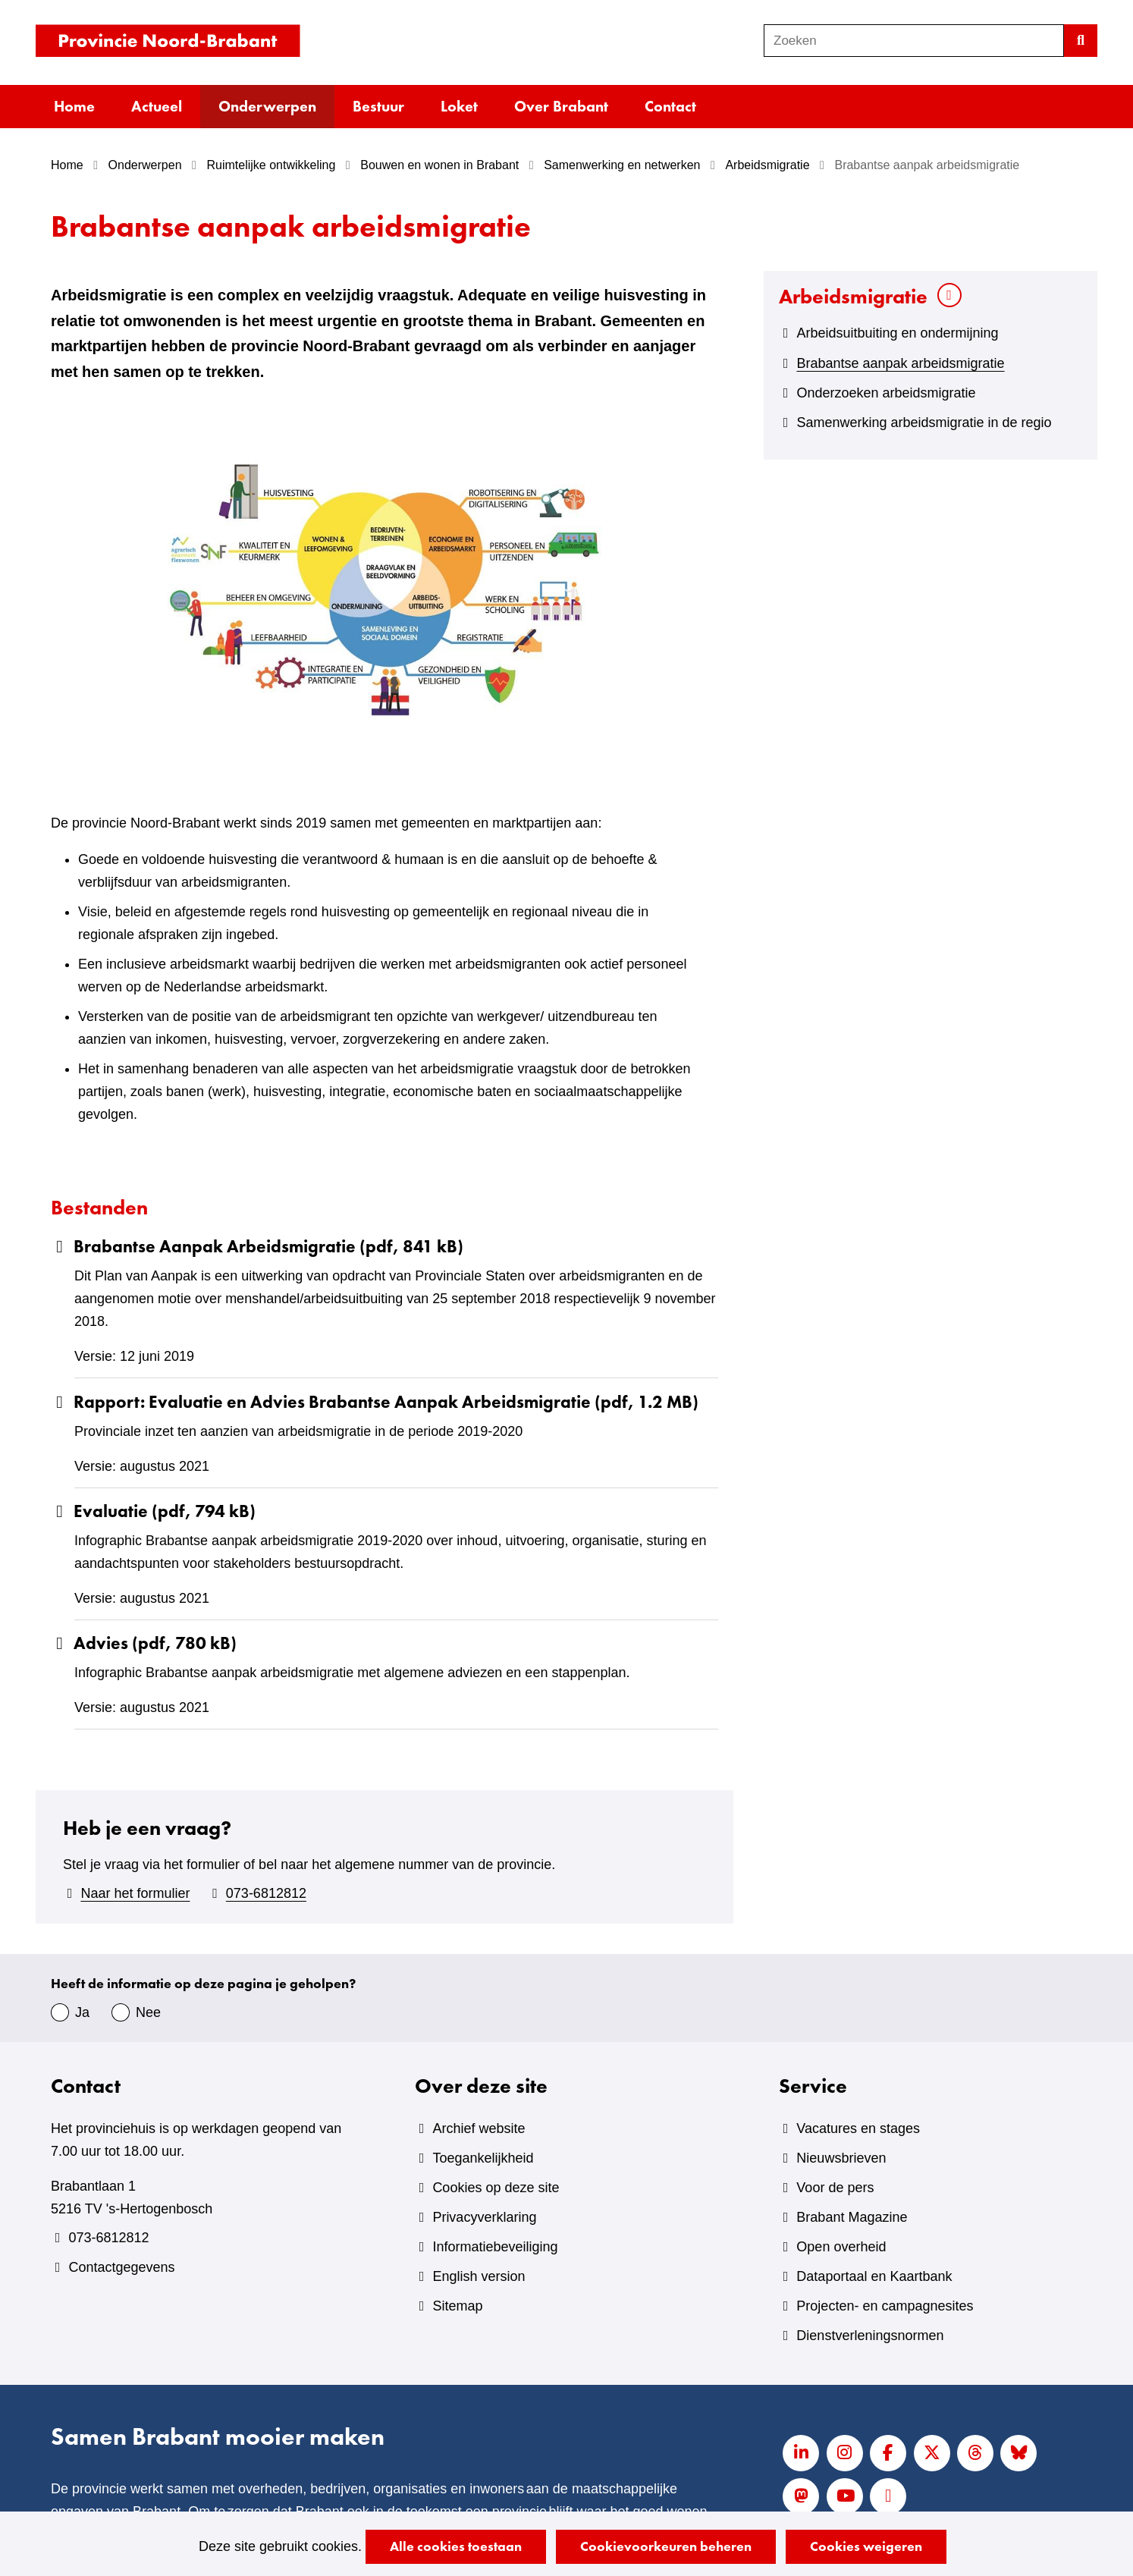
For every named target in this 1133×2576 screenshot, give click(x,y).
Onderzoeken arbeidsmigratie (885, 393)
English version (478, 2276)
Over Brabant (561, 106)
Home (74, 106)
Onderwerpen (267, 106)
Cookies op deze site (495, 2187)
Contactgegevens (121, 2267)
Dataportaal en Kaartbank (874, 2276)
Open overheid (841, 2246)
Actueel (156, 106)
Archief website (478, 2128)
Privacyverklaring (484, 2217)
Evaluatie (153, 1511)
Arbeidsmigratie (853, 296)
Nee (148, 2012)
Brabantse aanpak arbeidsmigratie (900, 363)
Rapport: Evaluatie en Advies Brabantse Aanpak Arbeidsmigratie (374, 1402)
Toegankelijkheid (482, 2158)
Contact (670, 106)
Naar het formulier (135, 1893)
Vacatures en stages (858, 2128)
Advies (144, 1643)
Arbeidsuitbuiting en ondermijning (897, 333)
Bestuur (378, 106)
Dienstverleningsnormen (869, 2335)
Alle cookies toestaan (456, 2546)
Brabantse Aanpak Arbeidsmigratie (257, 1247)
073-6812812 (266, 1893)
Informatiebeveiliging (494, 2246)
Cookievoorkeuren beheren (666, 2546)
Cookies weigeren (866, 2546)
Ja (82, 2012)
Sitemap (457, 2306)
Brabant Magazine (851, 2217)
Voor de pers (835, 2187)
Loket (459, 106)
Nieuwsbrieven (841, 2158)
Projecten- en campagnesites (884, 2306)
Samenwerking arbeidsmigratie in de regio (923, 422)
